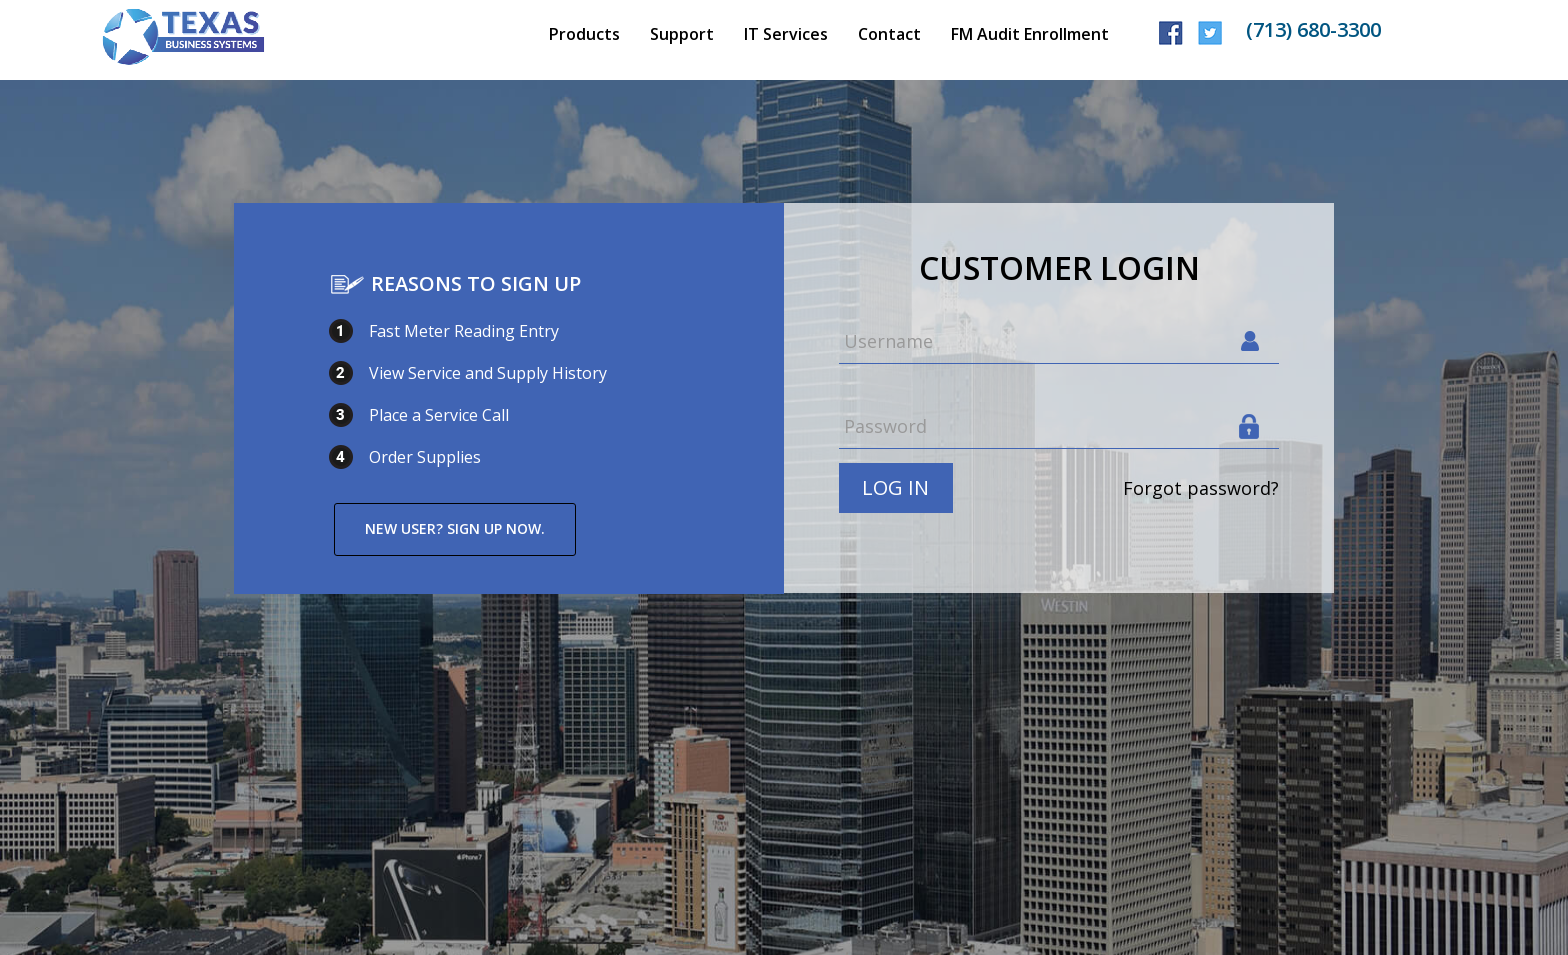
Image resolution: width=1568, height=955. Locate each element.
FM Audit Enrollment (1030, 34)
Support (682, 34)
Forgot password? (1201, 488)
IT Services (786, 34)
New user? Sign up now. (455, 528)
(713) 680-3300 (1313, 29)
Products (584, 34)
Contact (889, 34)
